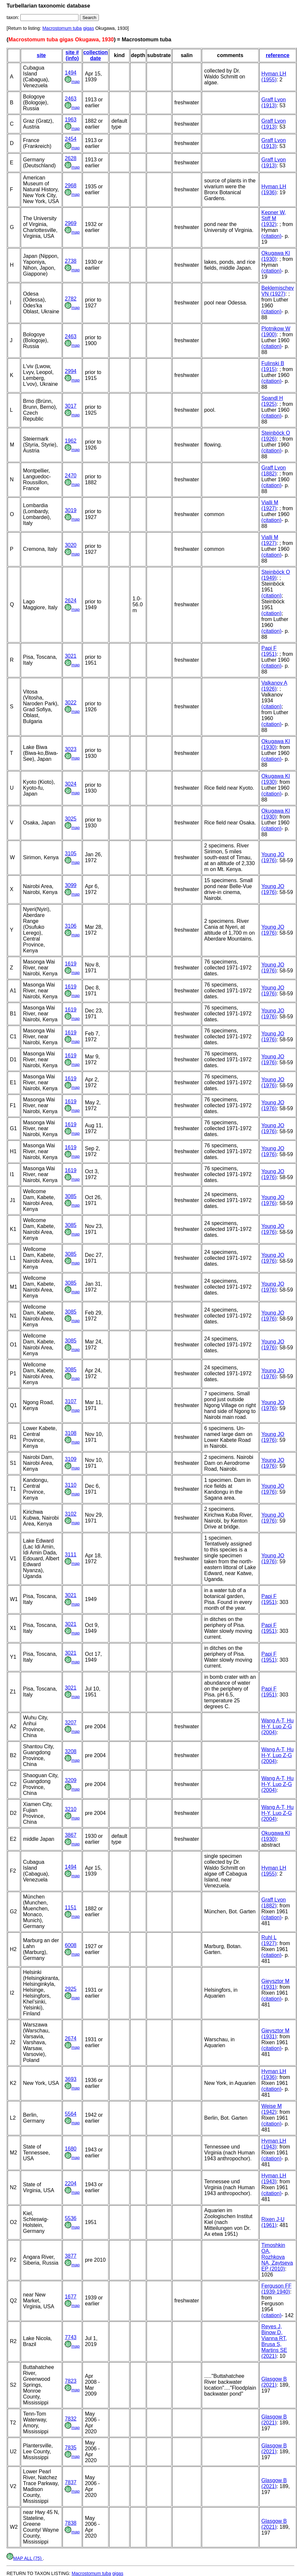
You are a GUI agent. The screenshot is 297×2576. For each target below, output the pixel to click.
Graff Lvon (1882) (274, 470)
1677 (71, 2296)
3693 (71, 2079)
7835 (71, 2447)
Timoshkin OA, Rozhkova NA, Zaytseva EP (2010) (277, 2257)
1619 (71, 963)
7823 (71, 2381)
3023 (71, 749)
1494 (71, 72)
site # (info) (72, 55)
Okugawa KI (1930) (276, 256)
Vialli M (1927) (270, 505)
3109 (71, 1459)
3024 (71, 784)
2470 (71, 475)
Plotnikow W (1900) (276, 331)
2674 (71, 2038)
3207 (71, 1722)
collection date (95, 55)
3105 (71, 853)
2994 (71, 371)
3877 (71, 2256)
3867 (71, 1835)
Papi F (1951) (269, 651)
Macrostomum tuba (62, 28)
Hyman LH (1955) (274, 76)
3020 (71, 545)
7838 (71, 2523)
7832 (71, 2418)
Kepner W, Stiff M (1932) (274, 218)
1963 (71, 119)
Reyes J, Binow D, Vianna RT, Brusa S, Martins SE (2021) (274, 2341)
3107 (71, 1401)
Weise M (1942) (272, 2109)
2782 (71, 298)
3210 (71, 1809)
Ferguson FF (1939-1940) (277, 2289)
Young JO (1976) (273, 857)
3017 (71, 406)
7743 (71, 2337)
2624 (71, 600)
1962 (71, 441)
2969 (71, 223)
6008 (71, 1945)
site (41, 55)
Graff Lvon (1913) (274, 102)
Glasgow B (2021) (274, 2382)
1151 (71, 1907)
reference (277, 55)
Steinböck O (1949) (276, 575)
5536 (71, 2218)
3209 (71, 1780)
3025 (71, 818)
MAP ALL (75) (25, 2558)
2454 (71, 139)
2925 (71, 1989)
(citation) (272, 236)
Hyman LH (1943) (274, 2144)
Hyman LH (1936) (274, 189)
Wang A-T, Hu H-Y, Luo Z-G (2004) (278, 1726)
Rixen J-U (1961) (273, 2222)
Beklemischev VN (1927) (278, 291)
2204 (71, 2183)
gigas (88, 28)
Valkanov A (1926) (274, 686)
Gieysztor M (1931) (275, 1984)
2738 (71, 261)
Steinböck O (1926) (276, 436)
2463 (71, 98)
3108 (71, 1433)
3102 (71, 1514)
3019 (71, 510)
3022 (71, 702)
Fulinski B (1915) (273, 366)
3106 (71, 926)
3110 (71, 1485)
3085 (71, 1196)
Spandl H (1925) (272, 401)
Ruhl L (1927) (269, 1940)
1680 (71, 2148)
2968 (71, 185)
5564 (71, 2114)
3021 (71, 656)
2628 (71, 158)
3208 (71, 1751)
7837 (71, 2482)
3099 (71, 885)
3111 (71, 1554)
